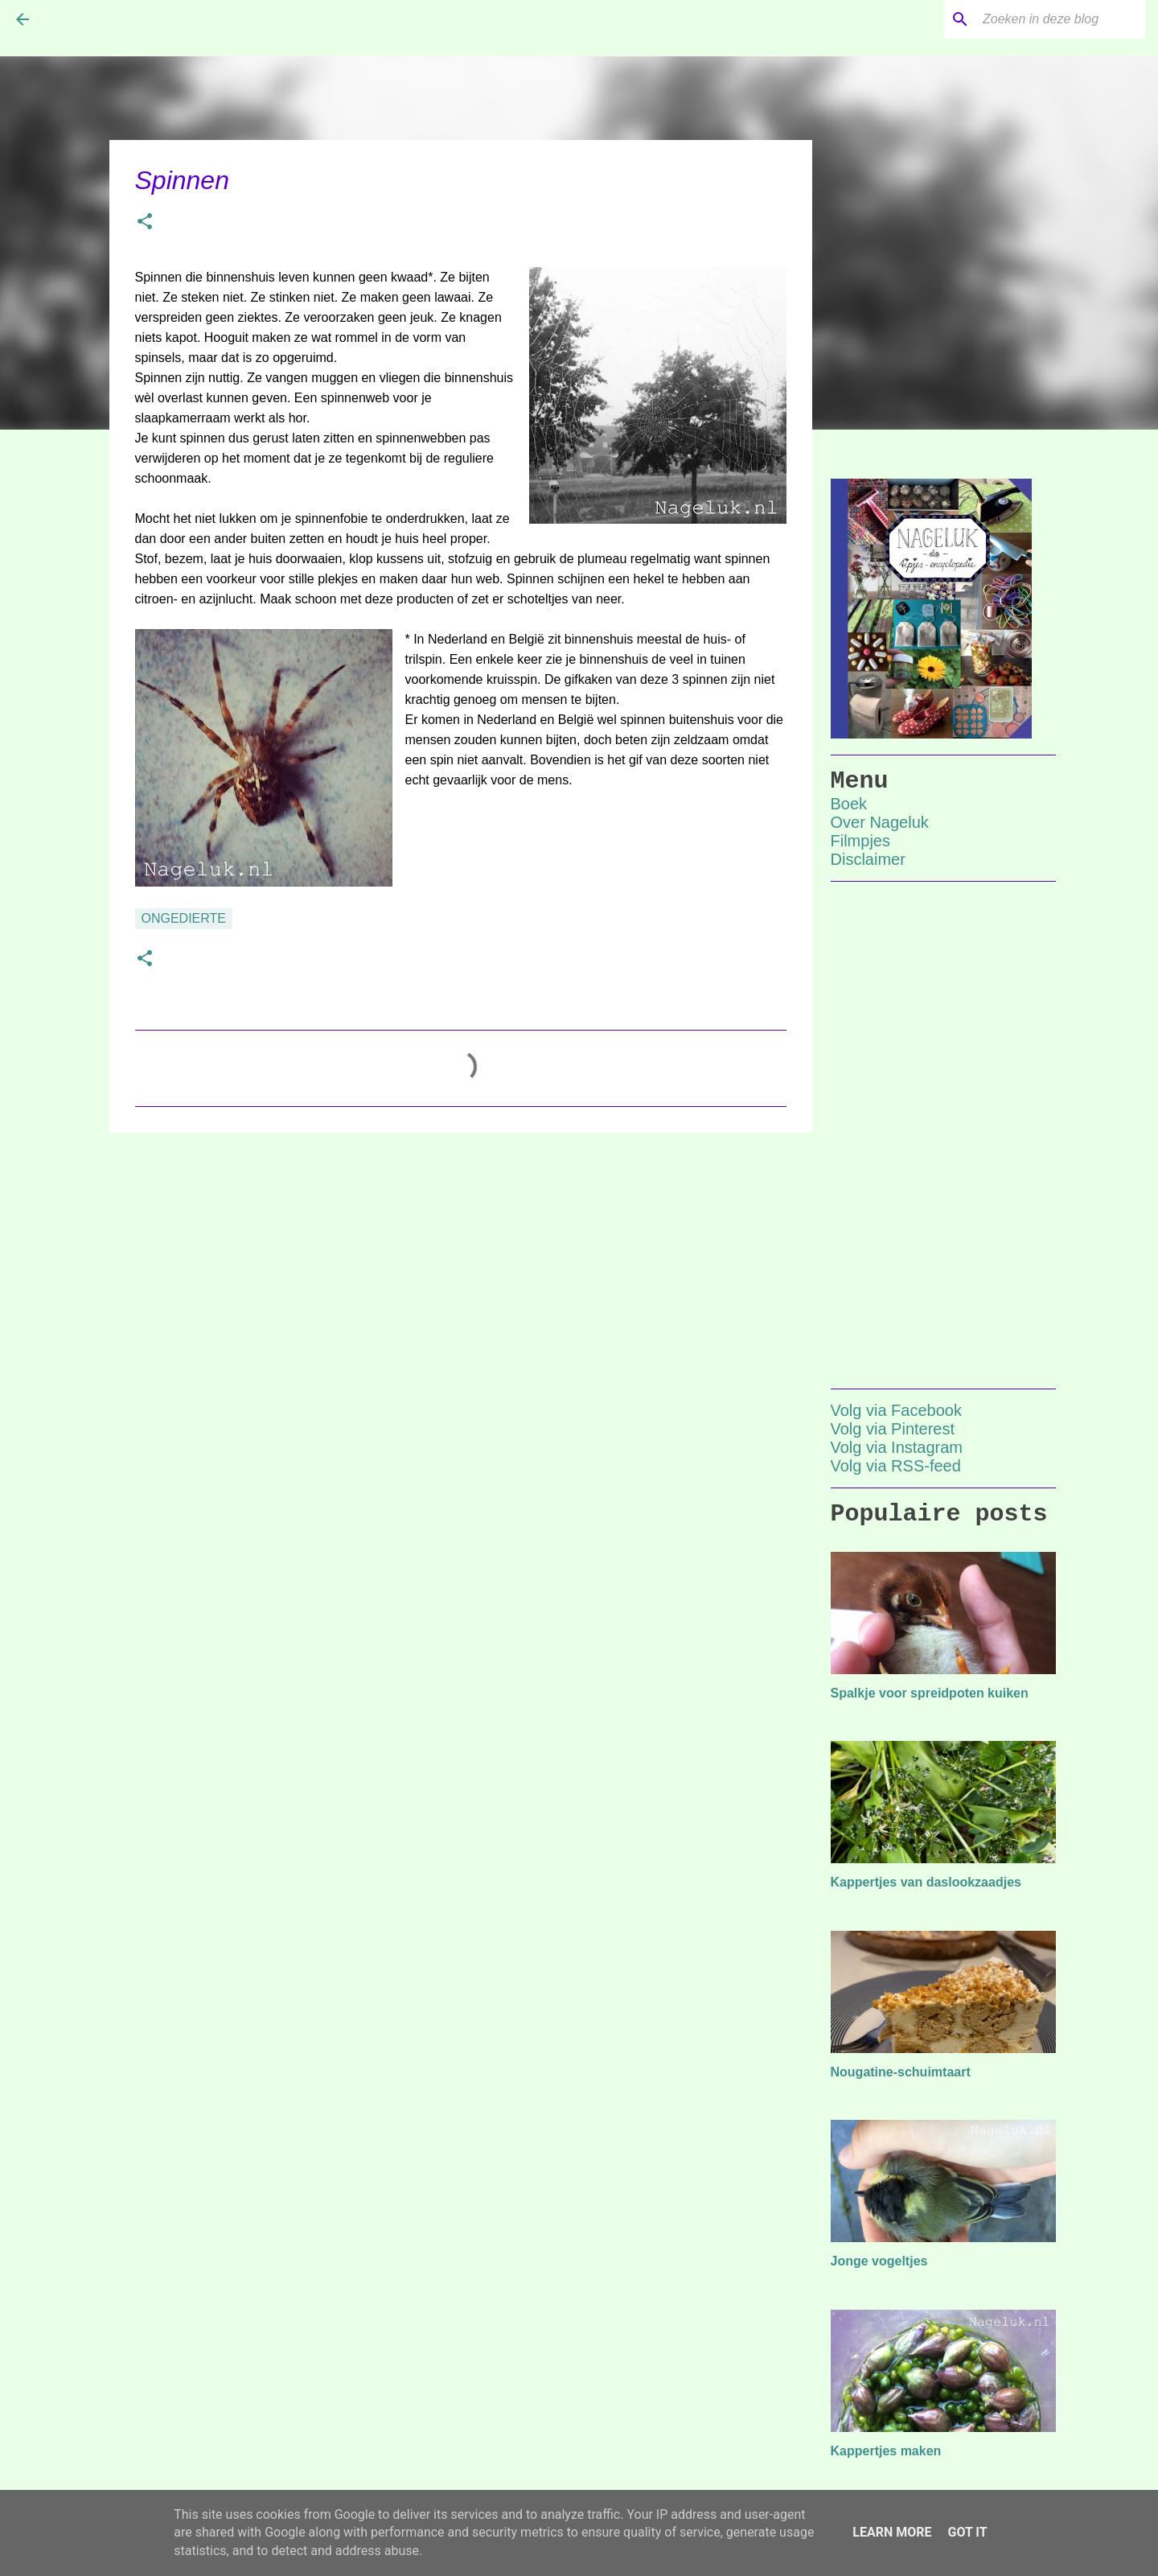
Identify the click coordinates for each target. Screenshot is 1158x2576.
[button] (144, 223)
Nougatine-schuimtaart (901, 2072)
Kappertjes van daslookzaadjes (926, 1882)
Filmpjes (860, 841)
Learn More (891, 2532)
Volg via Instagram (897, 1447)
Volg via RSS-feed (896, 1466)
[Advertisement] (461, 1269)
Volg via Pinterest (893, 1429)
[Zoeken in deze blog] (1060, 19)
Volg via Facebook (896, 1410)
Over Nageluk (880, 822)
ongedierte (184, 918)
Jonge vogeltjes (879, 2261)
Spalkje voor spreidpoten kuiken (930, 1693)
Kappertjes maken (886, 2451)
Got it (967, 2532)
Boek (849, 804)
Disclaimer (868, 859)
